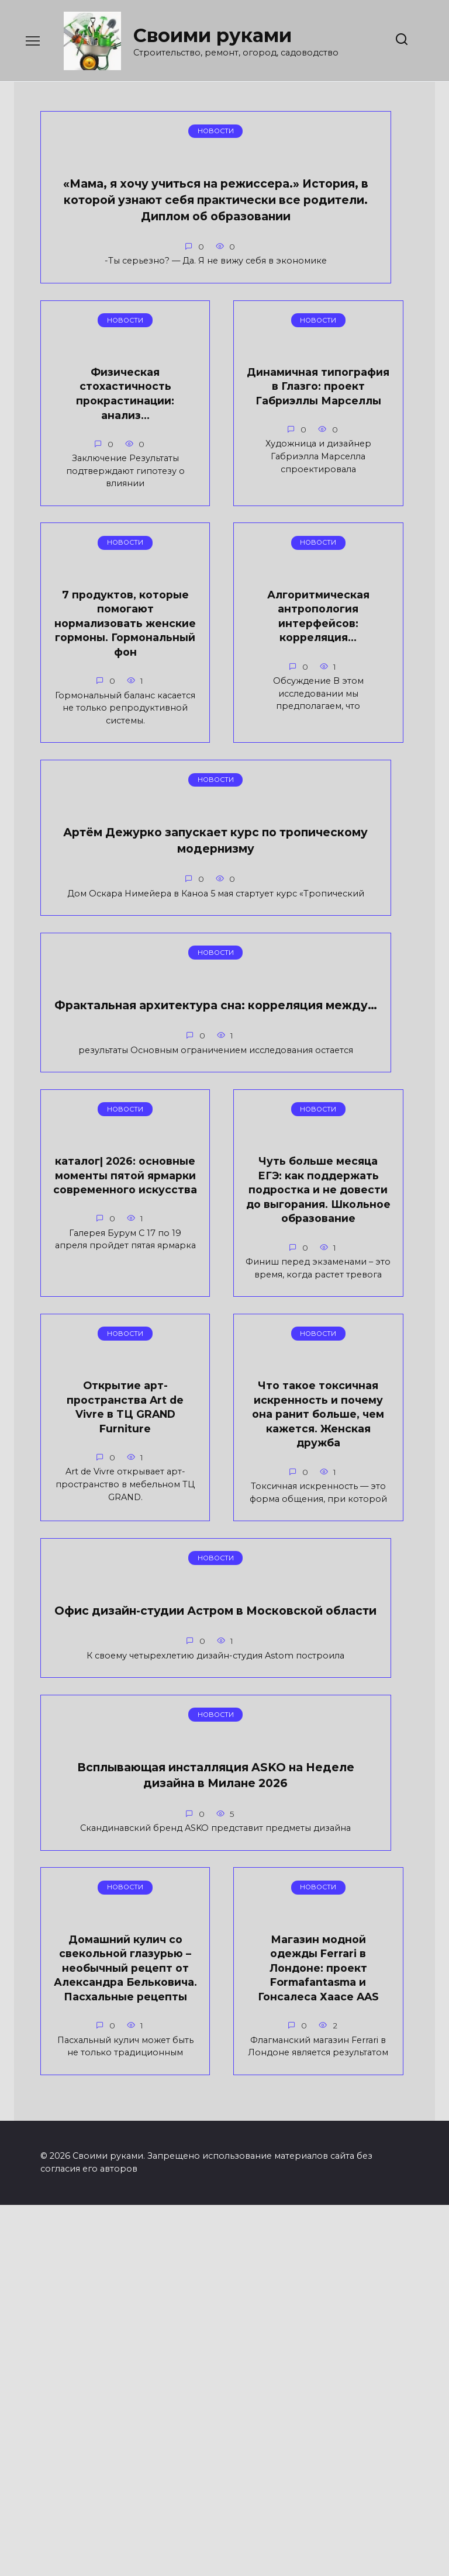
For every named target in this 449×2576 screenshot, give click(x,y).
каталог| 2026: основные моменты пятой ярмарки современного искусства (94, 1238)
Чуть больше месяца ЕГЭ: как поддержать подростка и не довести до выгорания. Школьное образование (224, 1253)
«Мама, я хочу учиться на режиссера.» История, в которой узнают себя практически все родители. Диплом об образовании (94, 281)
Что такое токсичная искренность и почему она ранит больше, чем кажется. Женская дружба (94, 1583)
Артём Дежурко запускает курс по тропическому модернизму (97, 940)
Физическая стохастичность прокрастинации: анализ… (224, 223)
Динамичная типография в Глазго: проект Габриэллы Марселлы (355, 230)
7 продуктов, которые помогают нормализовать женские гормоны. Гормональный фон (94, 621)
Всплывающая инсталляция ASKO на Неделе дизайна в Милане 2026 (97, 1910)
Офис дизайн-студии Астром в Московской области (224, 1566)
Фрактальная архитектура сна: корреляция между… (230, 932)
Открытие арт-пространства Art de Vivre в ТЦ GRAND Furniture (355, 1231)
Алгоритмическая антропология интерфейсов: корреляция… (224, 600)
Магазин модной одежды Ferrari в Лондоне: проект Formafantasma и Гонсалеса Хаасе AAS (94, 2272)
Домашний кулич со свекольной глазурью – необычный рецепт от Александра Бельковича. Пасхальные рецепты (230, 1935)
